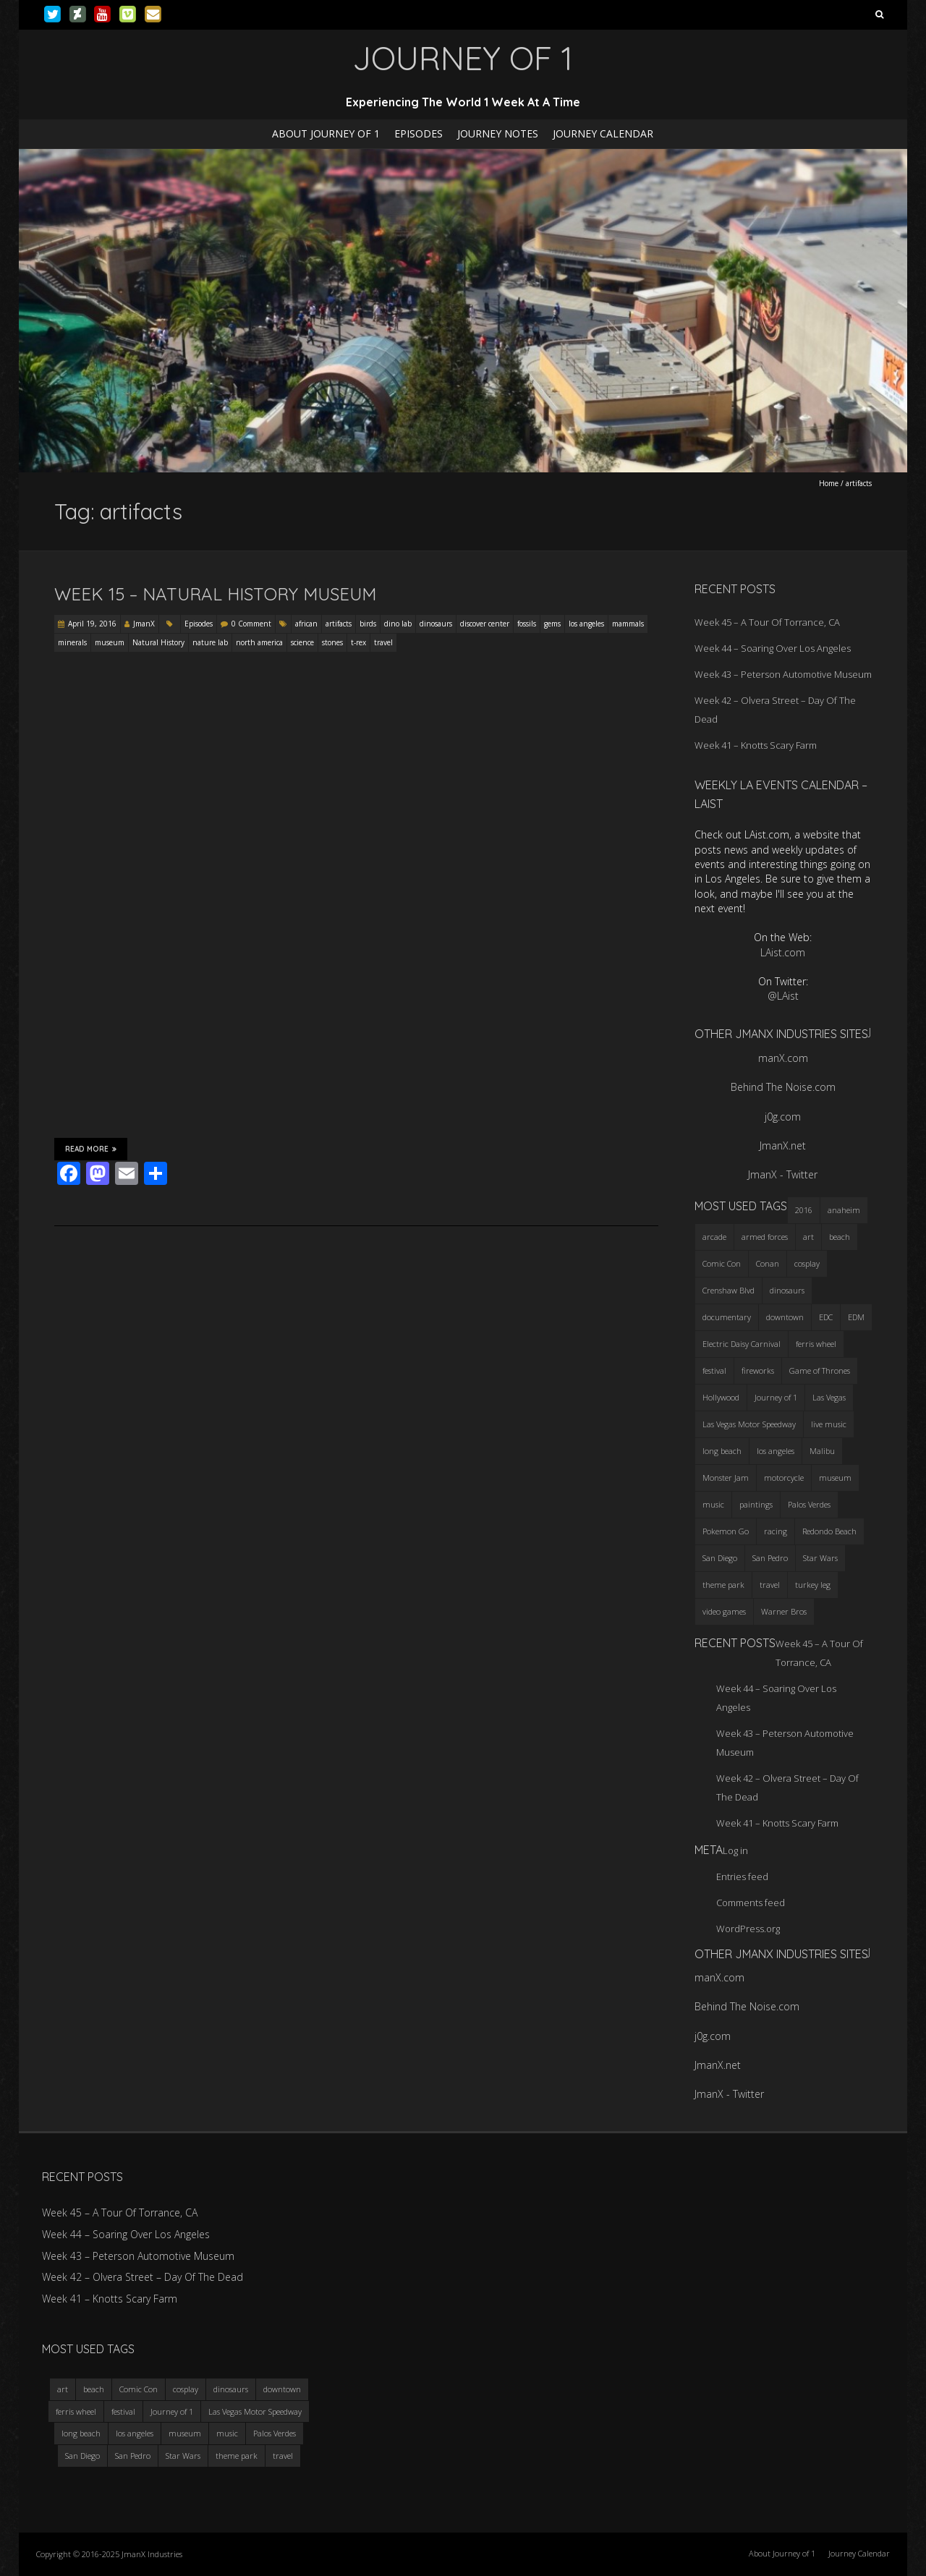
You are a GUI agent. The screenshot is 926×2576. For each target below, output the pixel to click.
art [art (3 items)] (808, 1236)
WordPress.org (748, 1928)
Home (828, 483)
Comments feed (750, 1902)
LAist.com (782, 952)
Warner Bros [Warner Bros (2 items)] (784, 1611)
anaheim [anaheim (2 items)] (844, 1209)
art (62, 2389)
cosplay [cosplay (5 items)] (807, 1263)
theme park (237, 2455)
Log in (735, 1850)
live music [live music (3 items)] (828, 1424)
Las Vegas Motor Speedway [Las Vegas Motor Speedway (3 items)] (749, 1424)
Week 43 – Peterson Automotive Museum (783, 674)
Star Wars (183, 2455)
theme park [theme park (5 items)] (723, 1584)
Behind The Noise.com (783, 1087)
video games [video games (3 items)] (724, 1611)
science (302, 642)
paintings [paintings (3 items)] (756, 1504)
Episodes (418, 133)
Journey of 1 (171, 2411)
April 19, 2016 (92, 624)
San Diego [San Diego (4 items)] (719, 1557)
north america (259, 642)
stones (332, 642)
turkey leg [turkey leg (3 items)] (813, 1584)
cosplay (185, 2389)
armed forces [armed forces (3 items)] (765, 1236)
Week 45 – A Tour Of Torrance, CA (767, 622)
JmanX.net (783, 1145)
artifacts (339, 624)
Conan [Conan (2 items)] (767, 1263)
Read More (90, 1149)
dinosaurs (436, 624)
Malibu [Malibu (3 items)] (822, 1450)
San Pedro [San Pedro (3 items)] (770, 1557)
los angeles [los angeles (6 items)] (775, 1450)
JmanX (144, 624)
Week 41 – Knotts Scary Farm (755, 745)
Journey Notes (497, 133)
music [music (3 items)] (713, 1504)
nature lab (210, 642)
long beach (81, 2433)
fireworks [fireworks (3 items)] (758, 1370)
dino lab (398, 624)
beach (93, 2389)
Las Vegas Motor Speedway (255, 2411)
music (227, 2433)
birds (368, 624)
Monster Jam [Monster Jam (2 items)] (725, 1477)
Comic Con (138, 2389)
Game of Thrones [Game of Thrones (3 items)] (819, 1370)
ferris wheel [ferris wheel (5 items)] (816, 1343)
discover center (484, 624)
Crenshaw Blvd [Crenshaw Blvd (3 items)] (728, 1290)
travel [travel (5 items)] (770, 1584)
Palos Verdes (274, 2433)
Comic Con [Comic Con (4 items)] (721, 1263)
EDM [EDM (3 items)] (856, 1317)
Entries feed (742, 1876)
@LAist (783, 996)
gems (552, 624)
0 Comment (251, 624)
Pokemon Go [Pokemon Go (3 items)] (725, 1531)
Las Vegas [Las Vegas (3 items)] (829, 1397)
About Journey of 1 (326, 133)
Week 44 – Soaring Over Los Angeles (772, 648)
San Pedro (132, 2455)
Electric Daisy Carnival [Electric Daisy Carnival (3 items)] (741, 1343)
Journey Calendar (603, 133)
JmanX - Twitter (782, 1174)
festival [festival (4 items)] (714, 1370)
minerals (72, 642)
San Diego (82, 2455)
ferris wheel (76, 2411)
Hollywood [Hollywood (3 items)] (720, 1397)
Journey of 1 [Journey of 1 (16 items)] (776, 1397)
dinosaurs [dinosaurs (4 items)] (787, 1290)
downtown (282, 2389)
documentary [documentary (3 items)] (726, 1317)
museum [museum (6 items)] (835, 1477)
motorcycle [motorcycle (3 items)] (784, 1477)
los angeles (586, 624)
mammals (628, 624)
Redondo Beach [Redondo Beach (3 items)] (829, 1531)
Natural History (158, 642)
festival (123, 2411)
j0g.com (783, 1116)
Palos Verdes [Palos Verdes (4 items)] (809, 1504)
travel (383, 642)
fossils (526, 624)
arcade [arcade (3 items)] (714, 1236)
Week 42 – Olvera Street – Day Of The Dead (142, 2277)
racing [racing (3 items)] (775, 1531)
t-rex (358, 642)
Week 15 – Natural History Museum (215, 594)
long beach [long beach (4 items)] (722, 1450)
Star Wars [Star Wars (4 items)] (820, 1557)
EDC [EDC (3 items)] (826, 1317)
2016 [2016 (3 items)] (803, 1209)
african (306, 624)
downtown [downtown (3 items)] (785, 1317)
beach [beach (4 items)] (839, 1236)
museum (109, 642)
